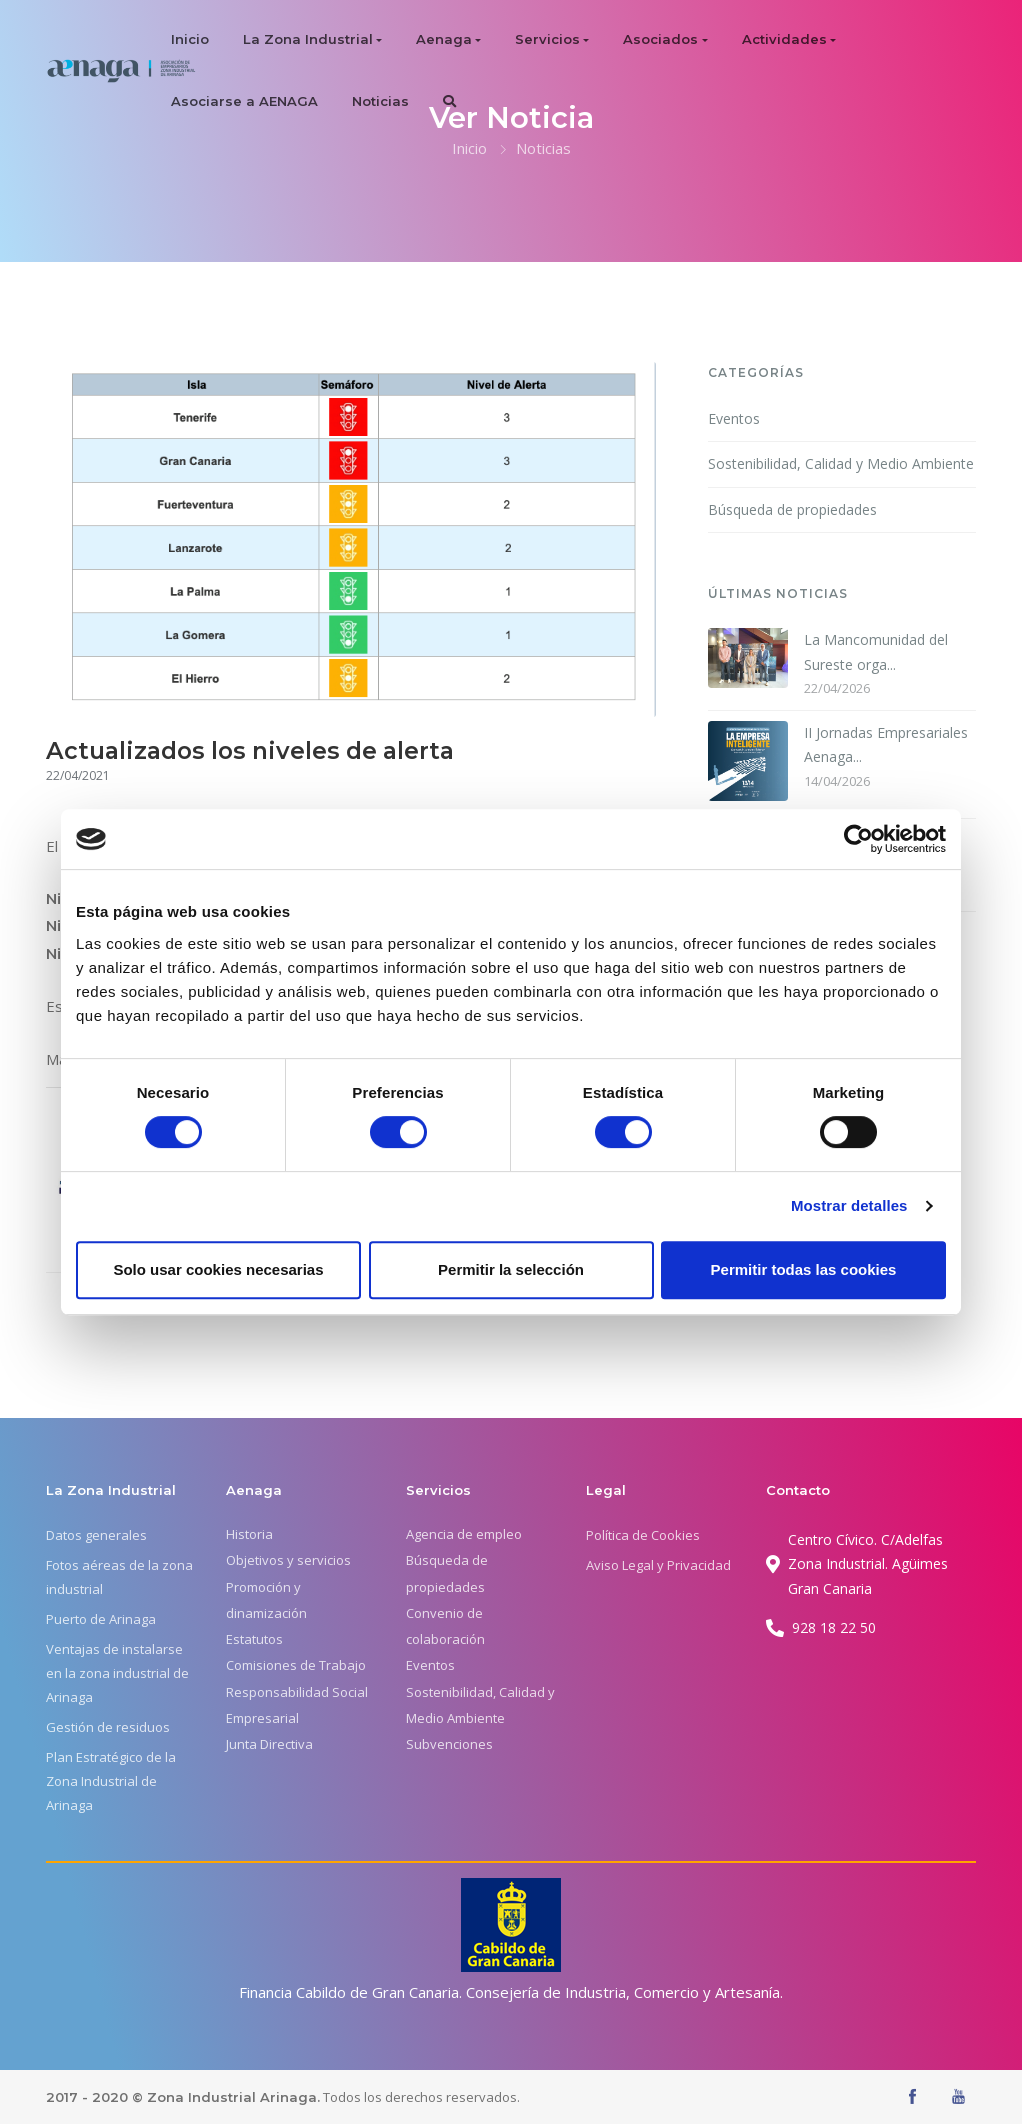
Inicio (190, 39)
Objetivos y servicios (288, 1560)
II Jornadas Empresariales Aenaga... (886, 745)
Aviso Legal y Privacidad (658, 1565)
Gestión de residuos (108, 1727)
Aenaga (444, 39)
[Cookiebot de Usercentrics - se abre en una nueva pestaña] (858, 839)
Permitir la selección (511, 1269)
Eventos (734, 418)
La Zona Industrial (308, 39)
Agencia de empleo (464, 1534)
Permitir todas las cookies (804, 1269)
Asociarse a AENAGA (244, 101)
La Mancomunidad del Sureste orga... (876, 652)
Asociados (660, 39)
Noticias (380, 101)
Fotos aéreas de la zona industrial (119, 1577)
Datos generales (96, 1535)
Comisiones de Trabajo (296, 1665)
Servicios (547, 39)
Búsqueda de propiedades (792, 509)
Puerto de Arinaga (101, 1619)
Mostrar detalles (849, 1205)
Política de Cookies (643, 1535)
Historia (249, 1534)
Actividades (784, 39)
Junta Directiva (269, 1744)
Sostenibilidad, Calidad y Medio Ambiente (841, 463)
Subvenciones (449, 1744)
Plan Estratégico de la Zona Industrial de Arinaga (111, 1781)
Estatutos (254, 1639)
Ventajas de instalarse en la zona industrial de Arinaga (117, 1673)
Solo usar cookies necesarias (218, 1269)
